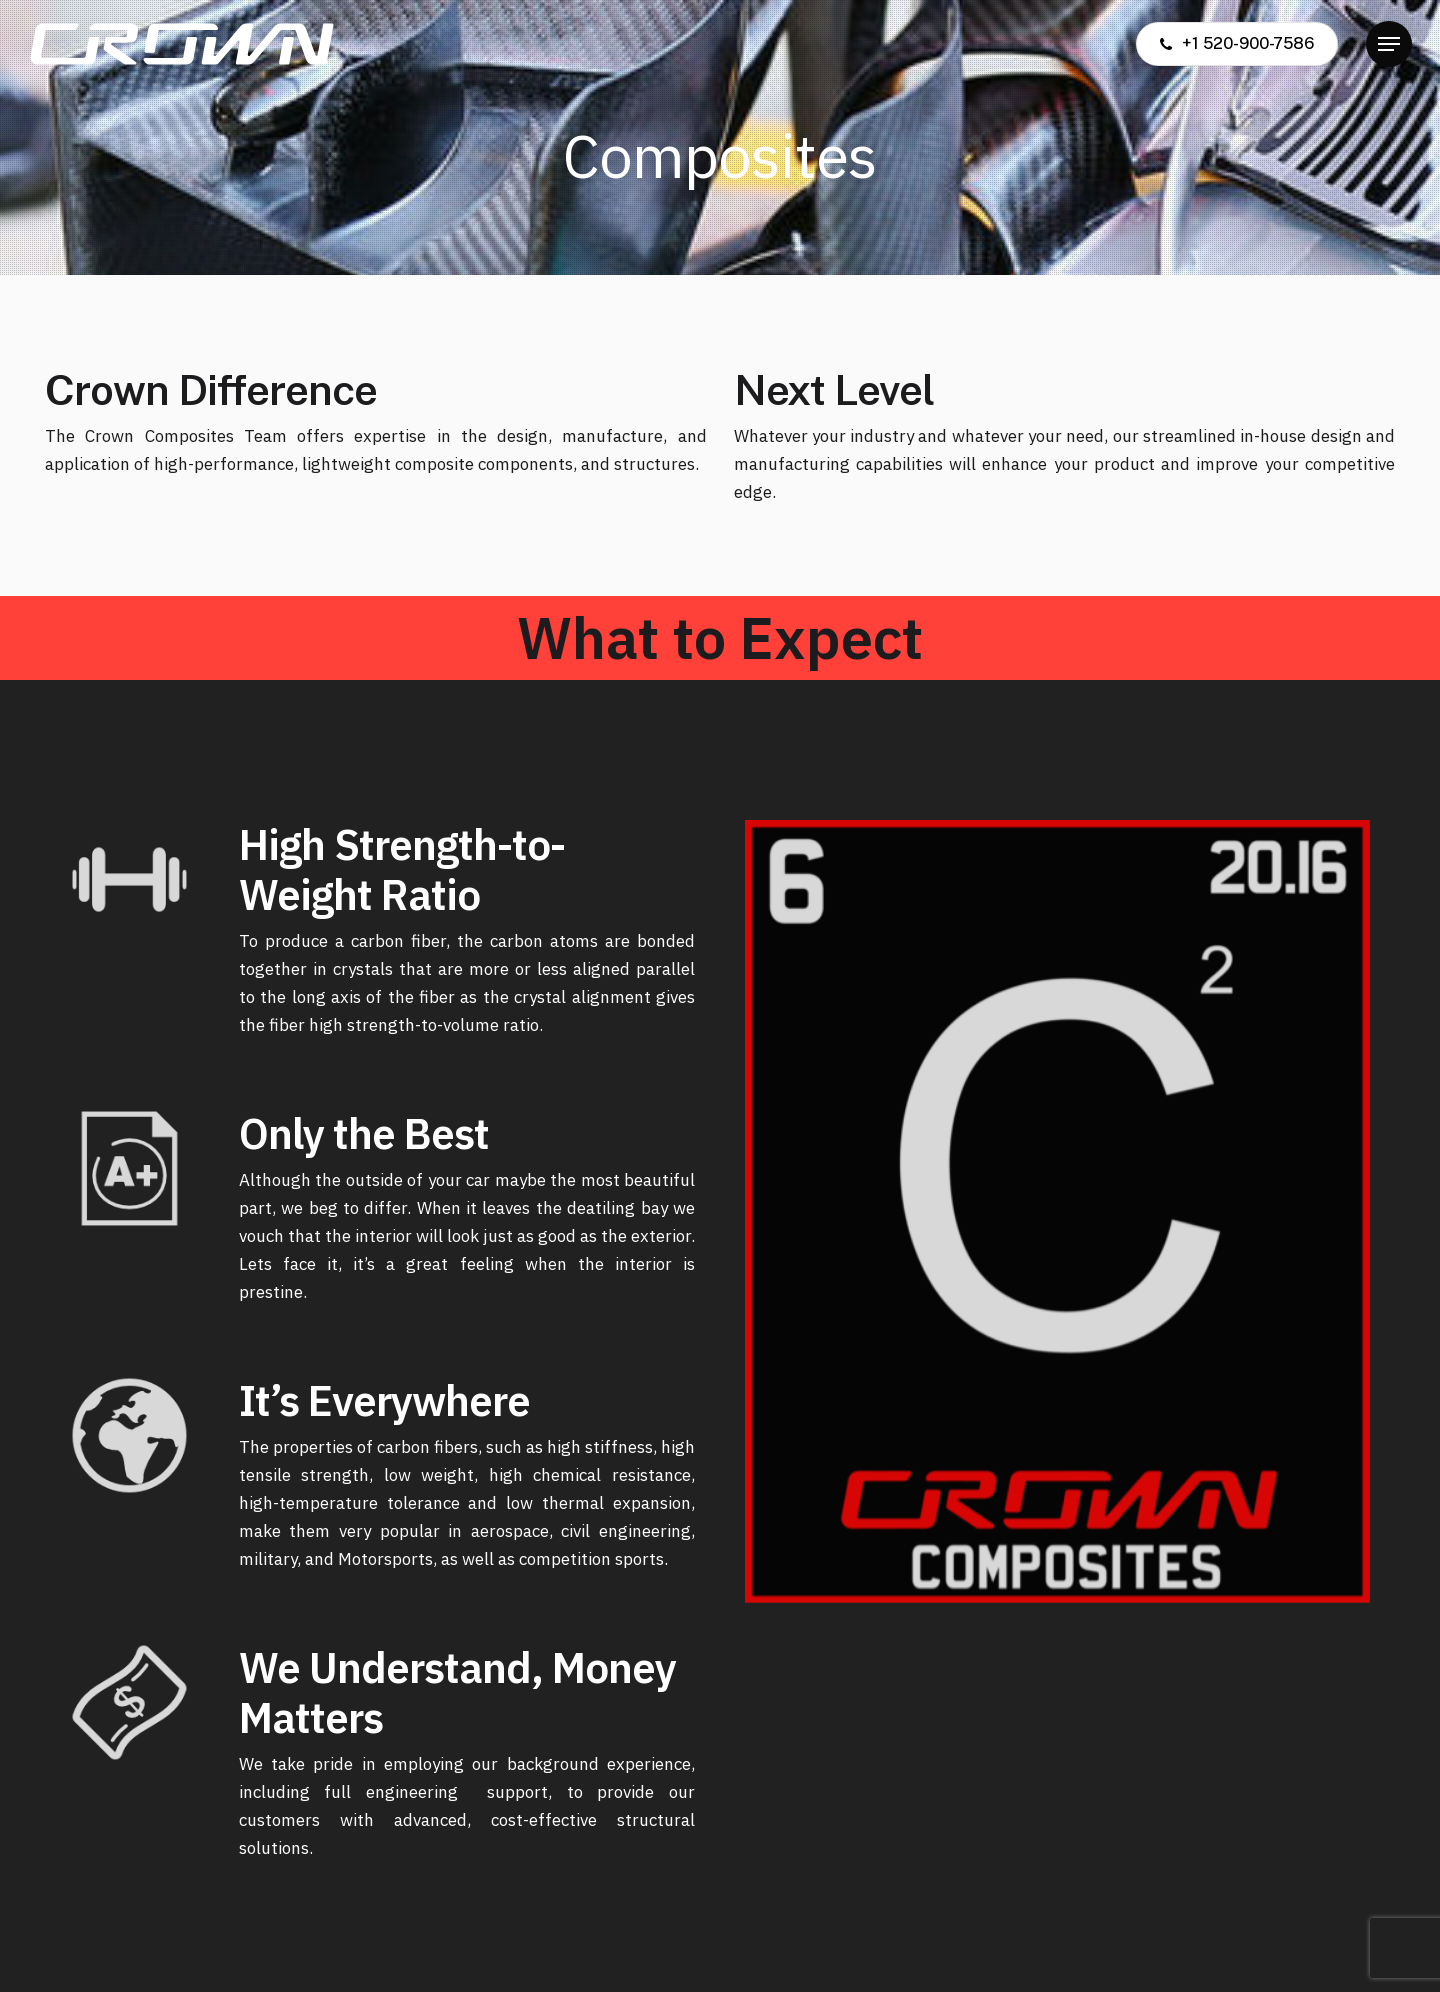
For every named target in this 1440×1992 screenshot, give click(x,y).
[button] (1389, 44)
